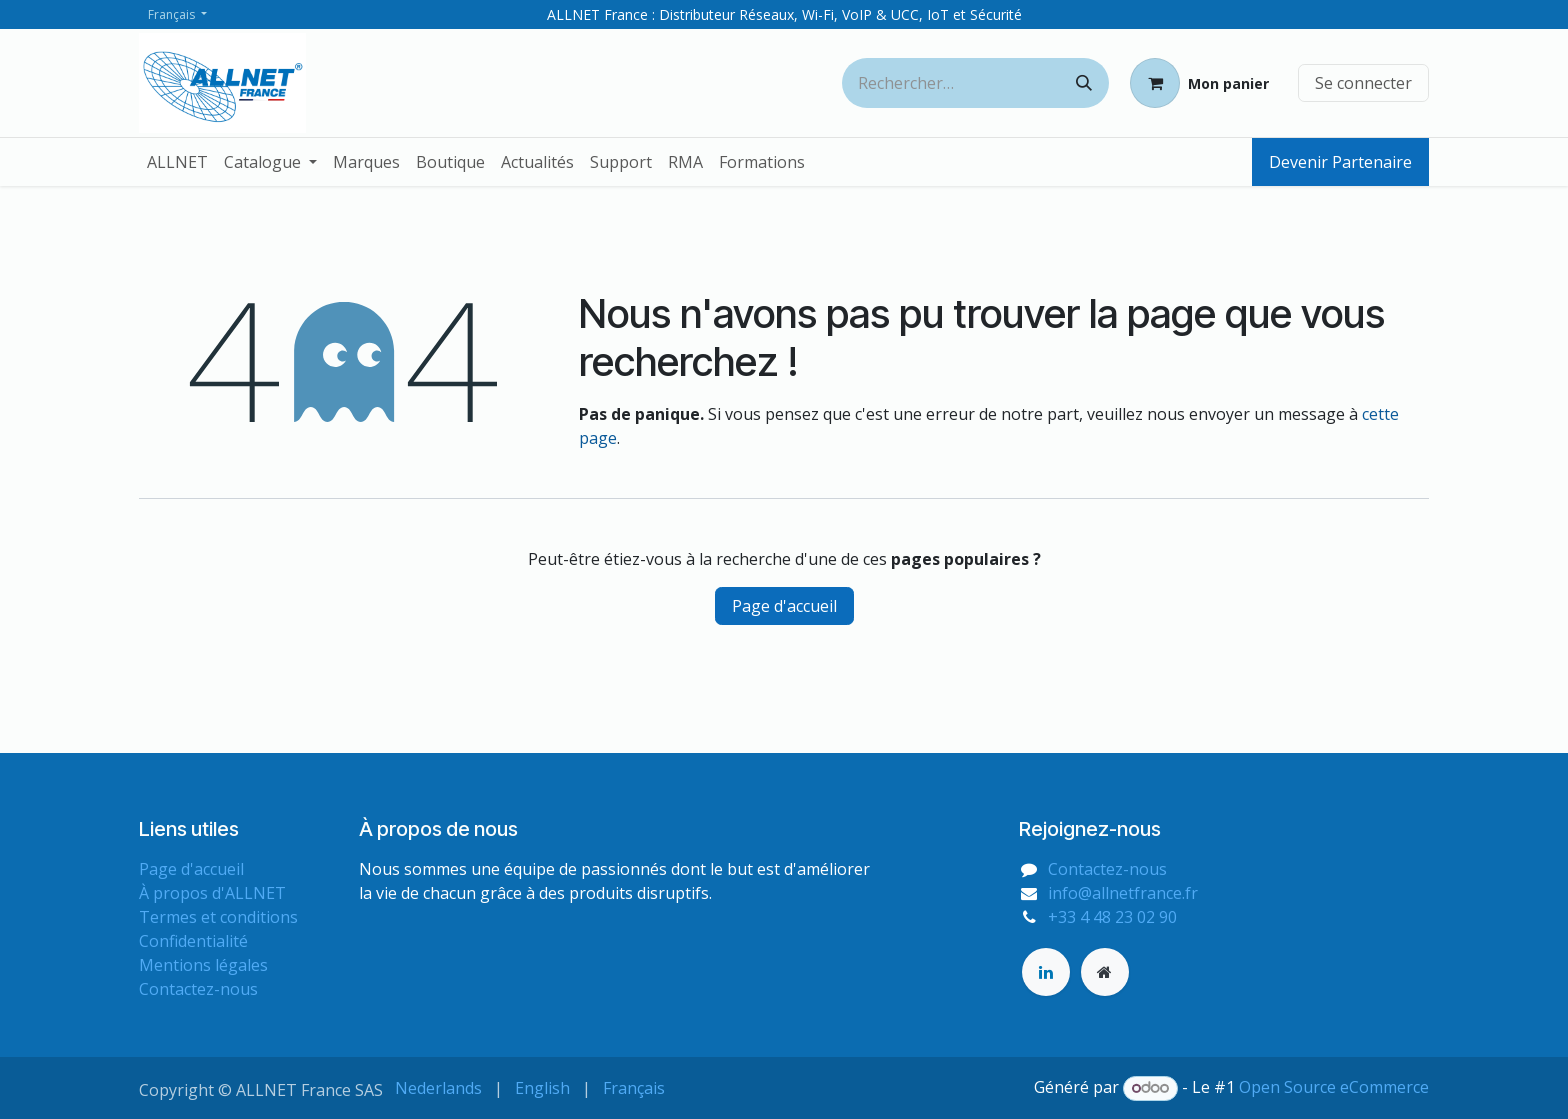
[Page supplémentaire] (1105, 972)
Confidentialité (193, 941)
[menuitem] (177, 162)
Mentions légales (203, 965)
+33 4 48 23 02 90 (1112, 917)
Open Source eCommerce (1334, 1087)
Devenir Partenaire (1340, 162)
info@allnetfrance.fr (1123, 893)
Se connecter (1363, 83)
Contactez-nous (198, 989)
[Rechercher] (1084, 83)
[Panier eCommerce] (1199, 83)
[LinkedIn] (1046, 972)
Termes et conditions (218, 917)
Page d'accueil (784, 606)
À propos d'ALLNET (212, 893)
